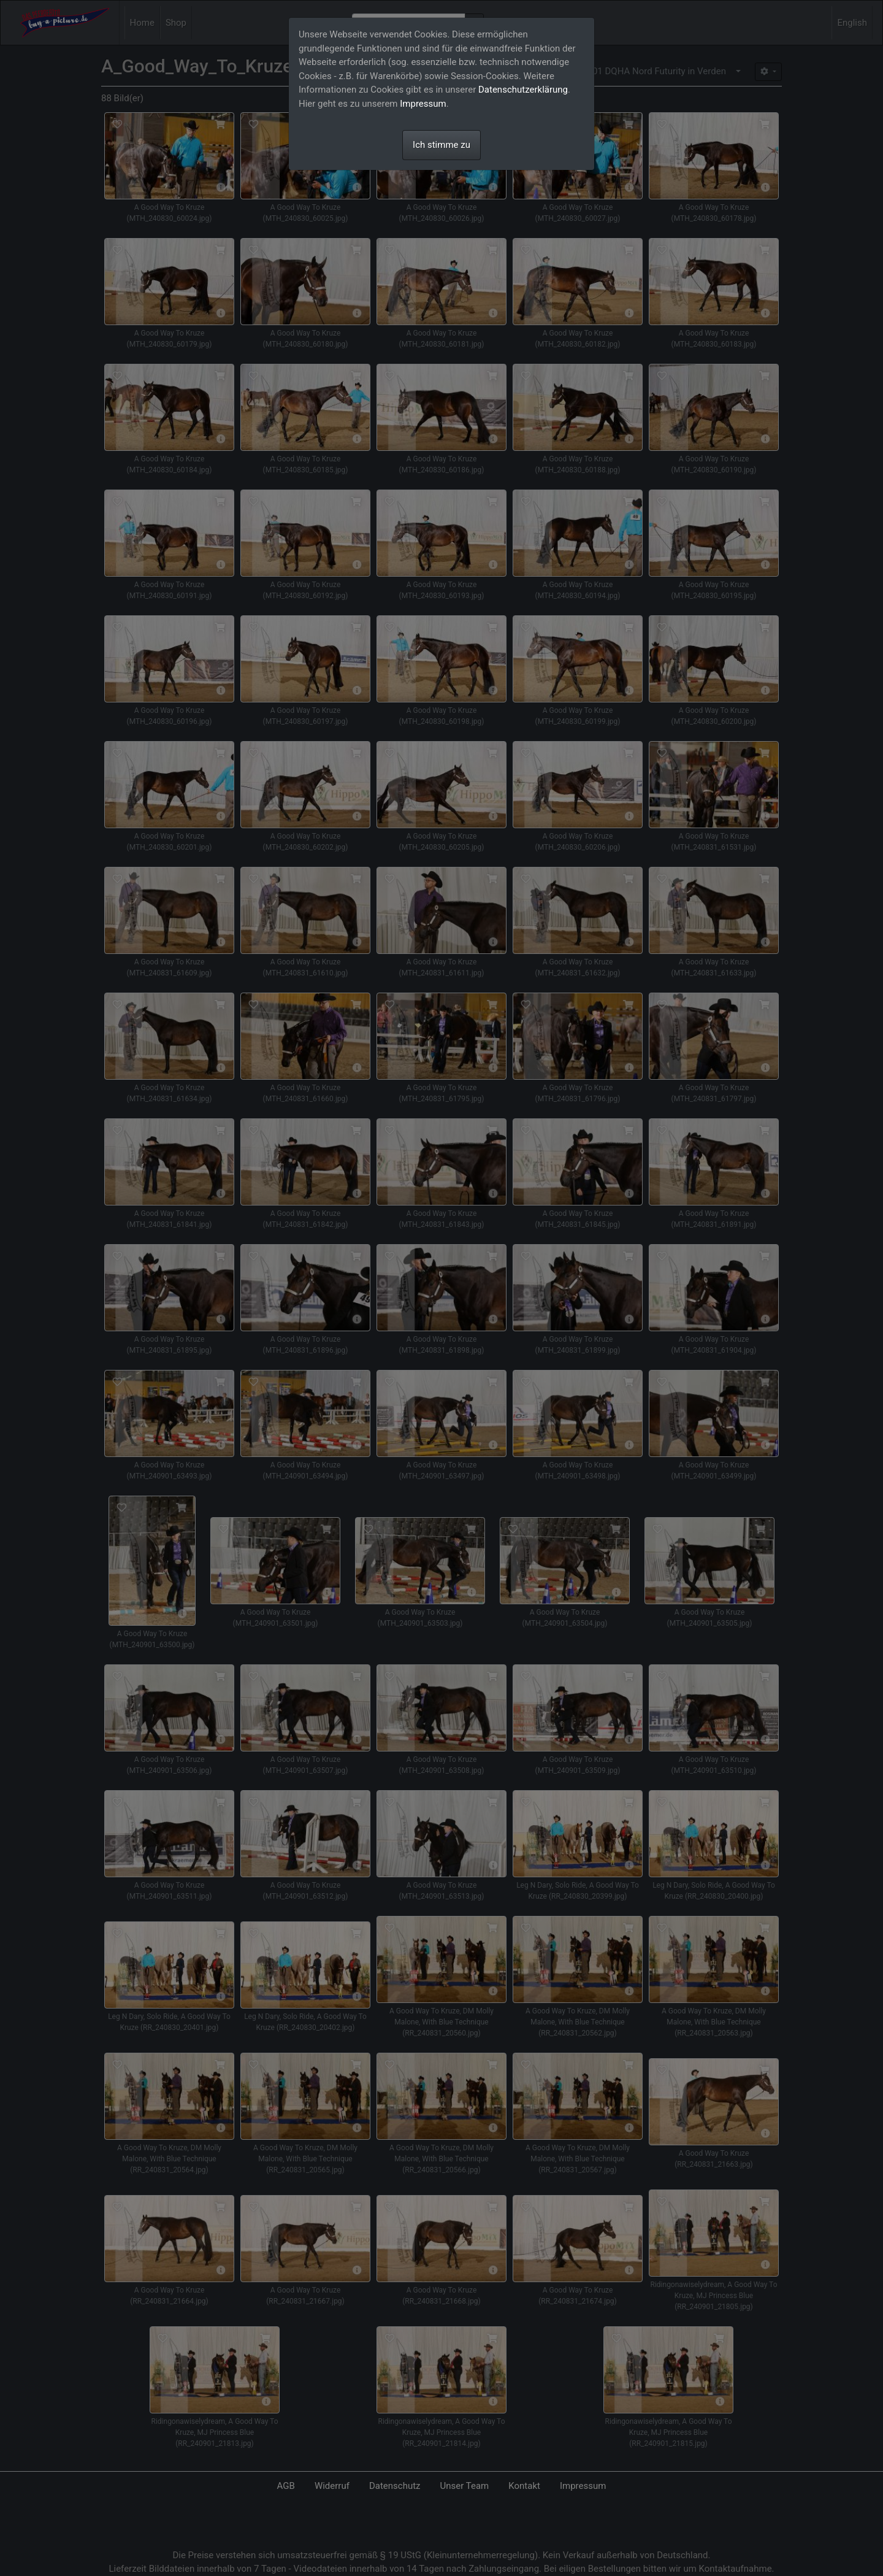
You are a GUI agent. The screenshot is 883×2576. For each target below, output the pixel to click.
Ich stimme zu (441, 144)
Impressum (423, 103)
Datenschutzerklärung (523, 89)
